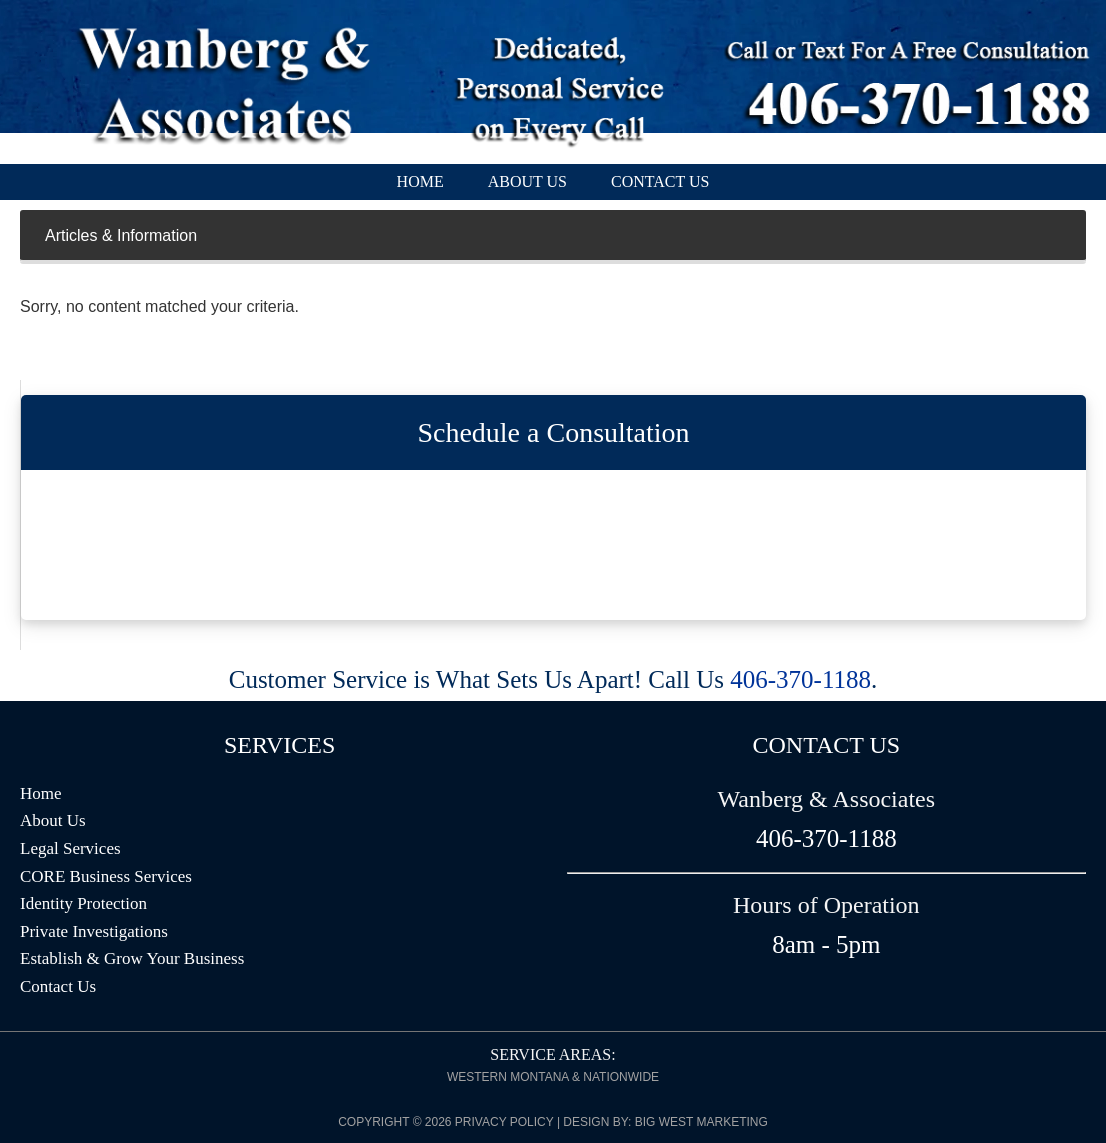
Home (41, 793)
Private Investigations (94, 931)
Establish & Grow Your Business (132, 958)
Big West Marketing (701, 1122)
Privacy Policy (504, 1122)
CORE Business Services (106, 876)
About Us (53, 820)
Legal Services (70, 848)
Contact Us (58, 986)
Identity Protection (83, 903)
